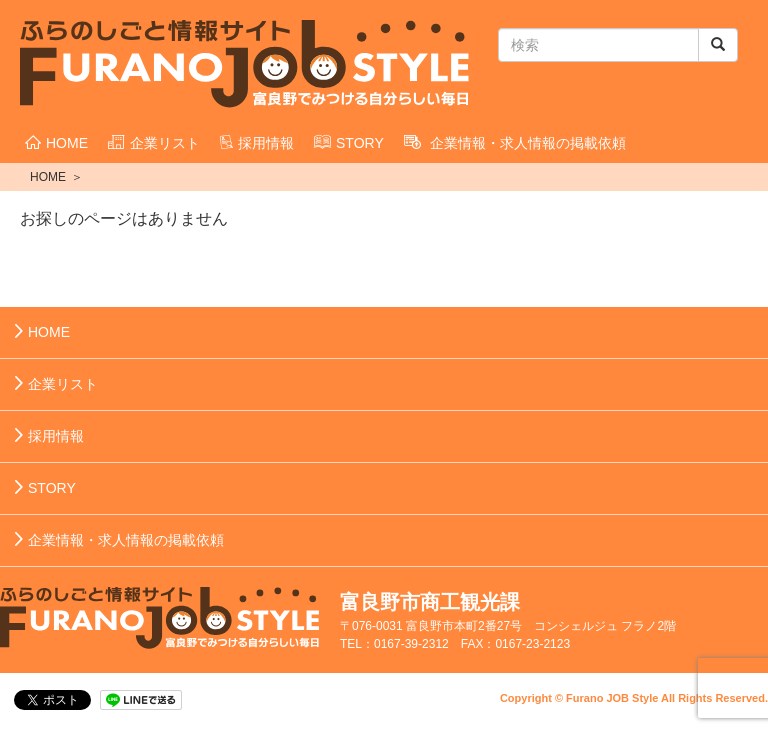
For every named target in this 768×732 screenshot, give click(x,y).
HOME (56, 143)
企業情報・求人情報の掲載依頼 (515, 143)
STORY (349, 143)
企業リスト (154, 143)
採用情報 (257, 143)
